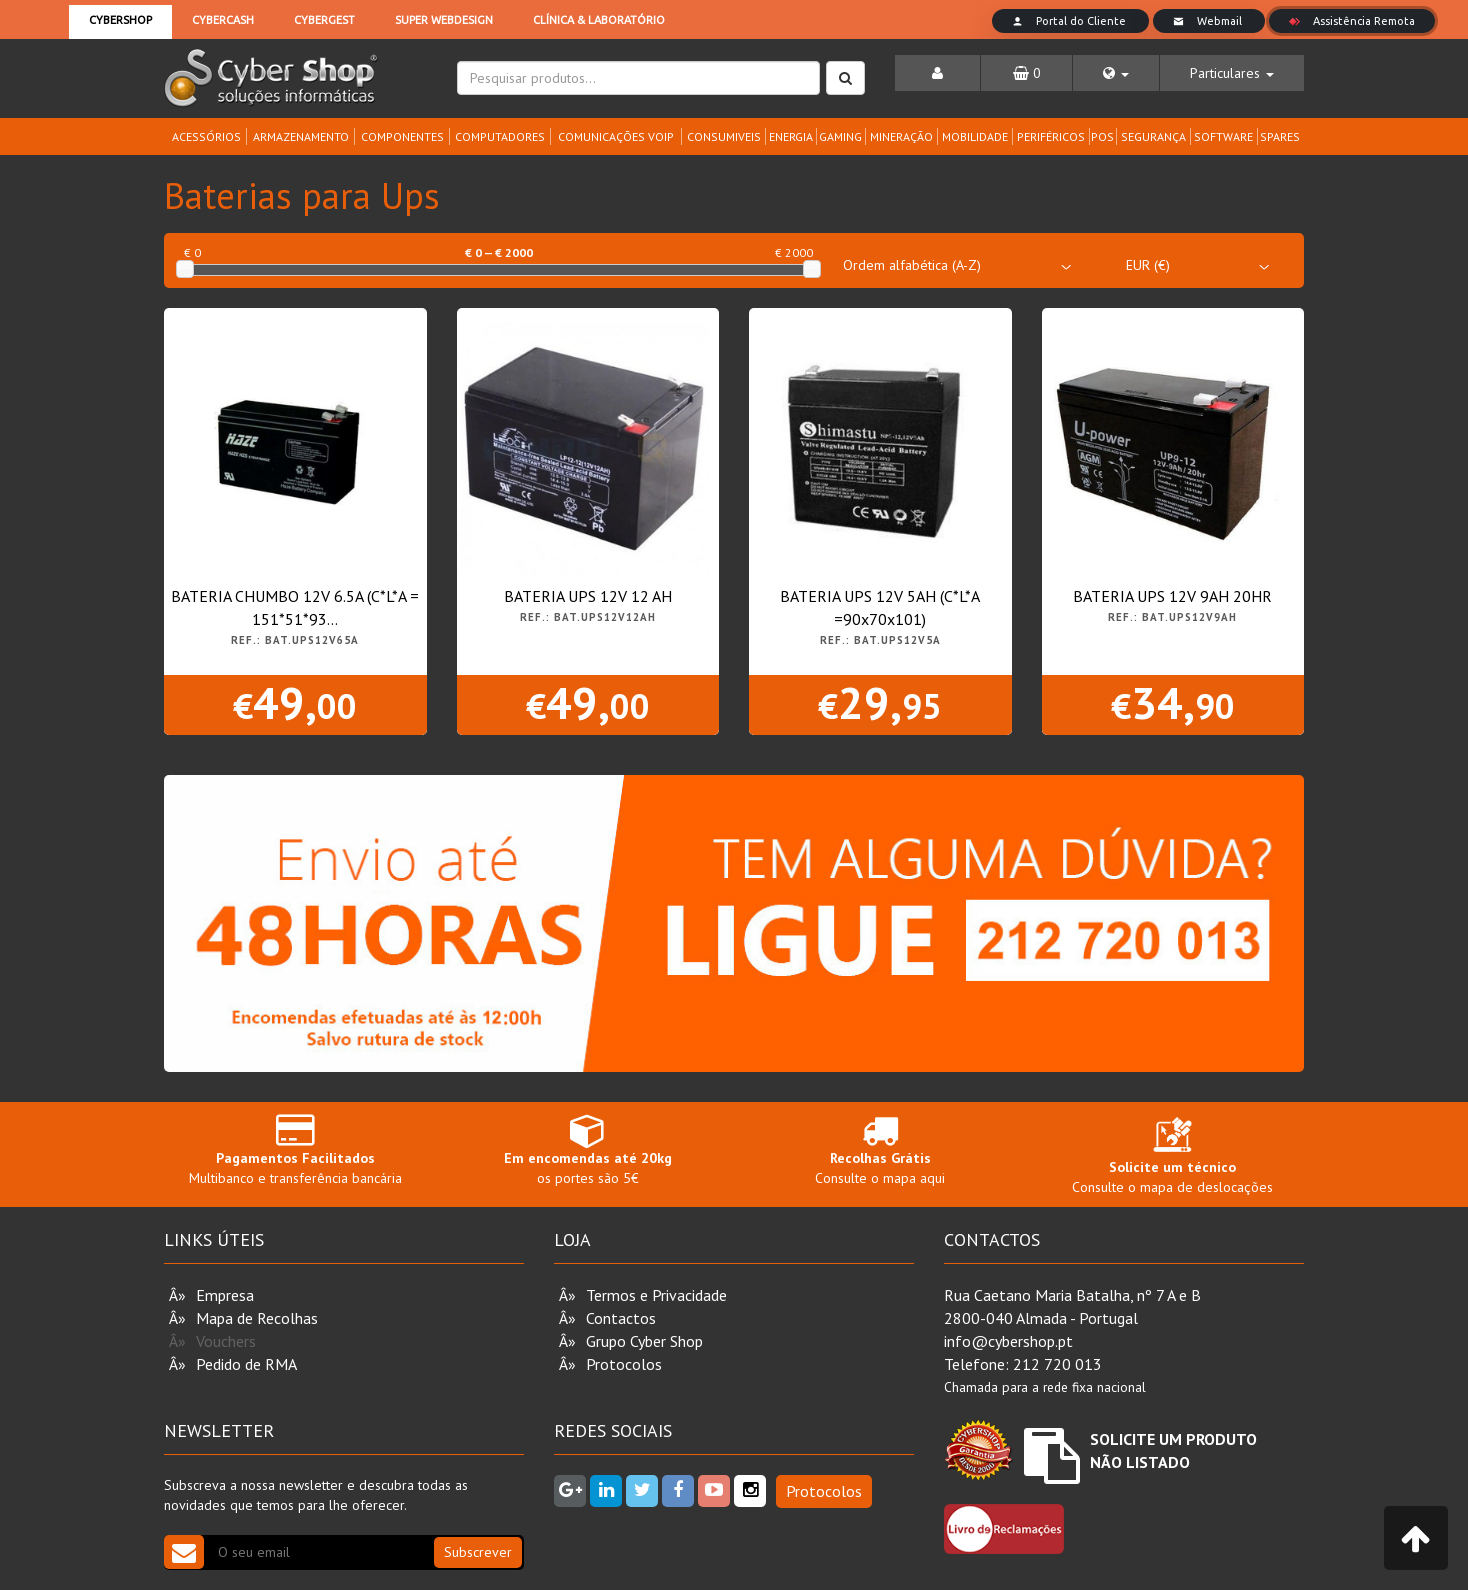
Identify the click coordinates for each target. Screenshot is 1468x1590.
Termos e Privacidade (656, 1295)
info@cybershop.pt (1008, 1341)
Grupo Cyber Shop (644, 1341)
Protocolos (624, 1364)
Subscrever (478, 1552)
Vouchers (226, 1341)
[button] (1116, 73)
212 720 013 (1057, 1364)
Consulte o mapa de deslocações (1172, 1160)
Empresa (225, 1295)
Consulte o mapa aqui (880, 1149)
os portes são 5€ (588, 1149)
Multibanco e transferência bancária (295, 1149)
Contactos (621, 1318)
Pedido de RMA (246, 1364)
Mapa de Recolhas (257, 1318)
